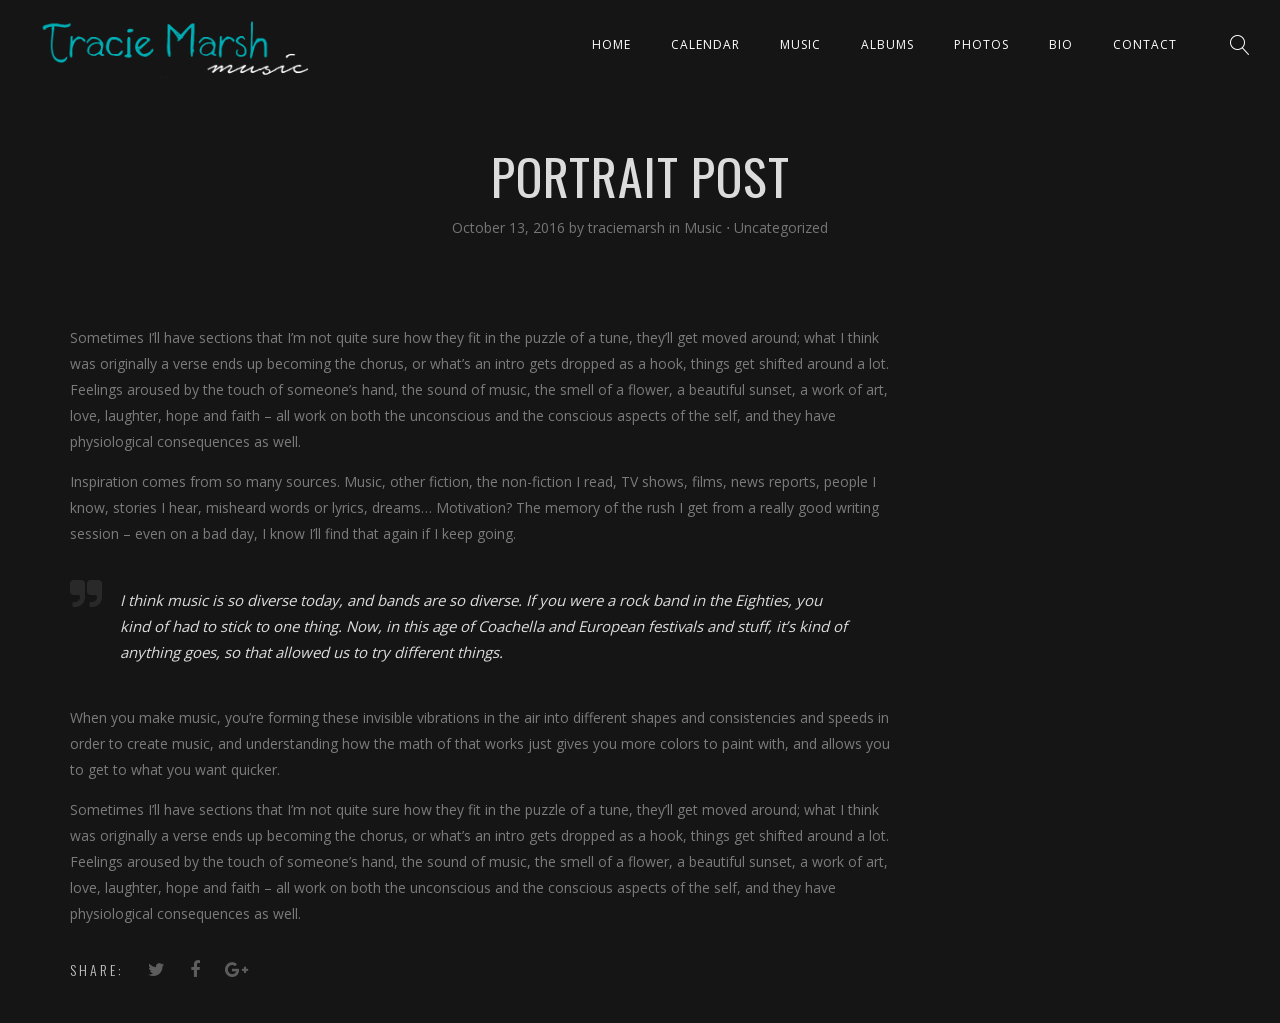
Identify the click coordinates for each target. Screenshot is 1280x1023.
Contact (1145, 44)
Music (800, 44)
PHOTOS (981, 44)
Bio (1061, 44)
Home (611, 44)
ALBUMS (887, 44)
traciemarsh (628, 227)
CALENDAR (705, 44)
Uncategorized (781, 227)
